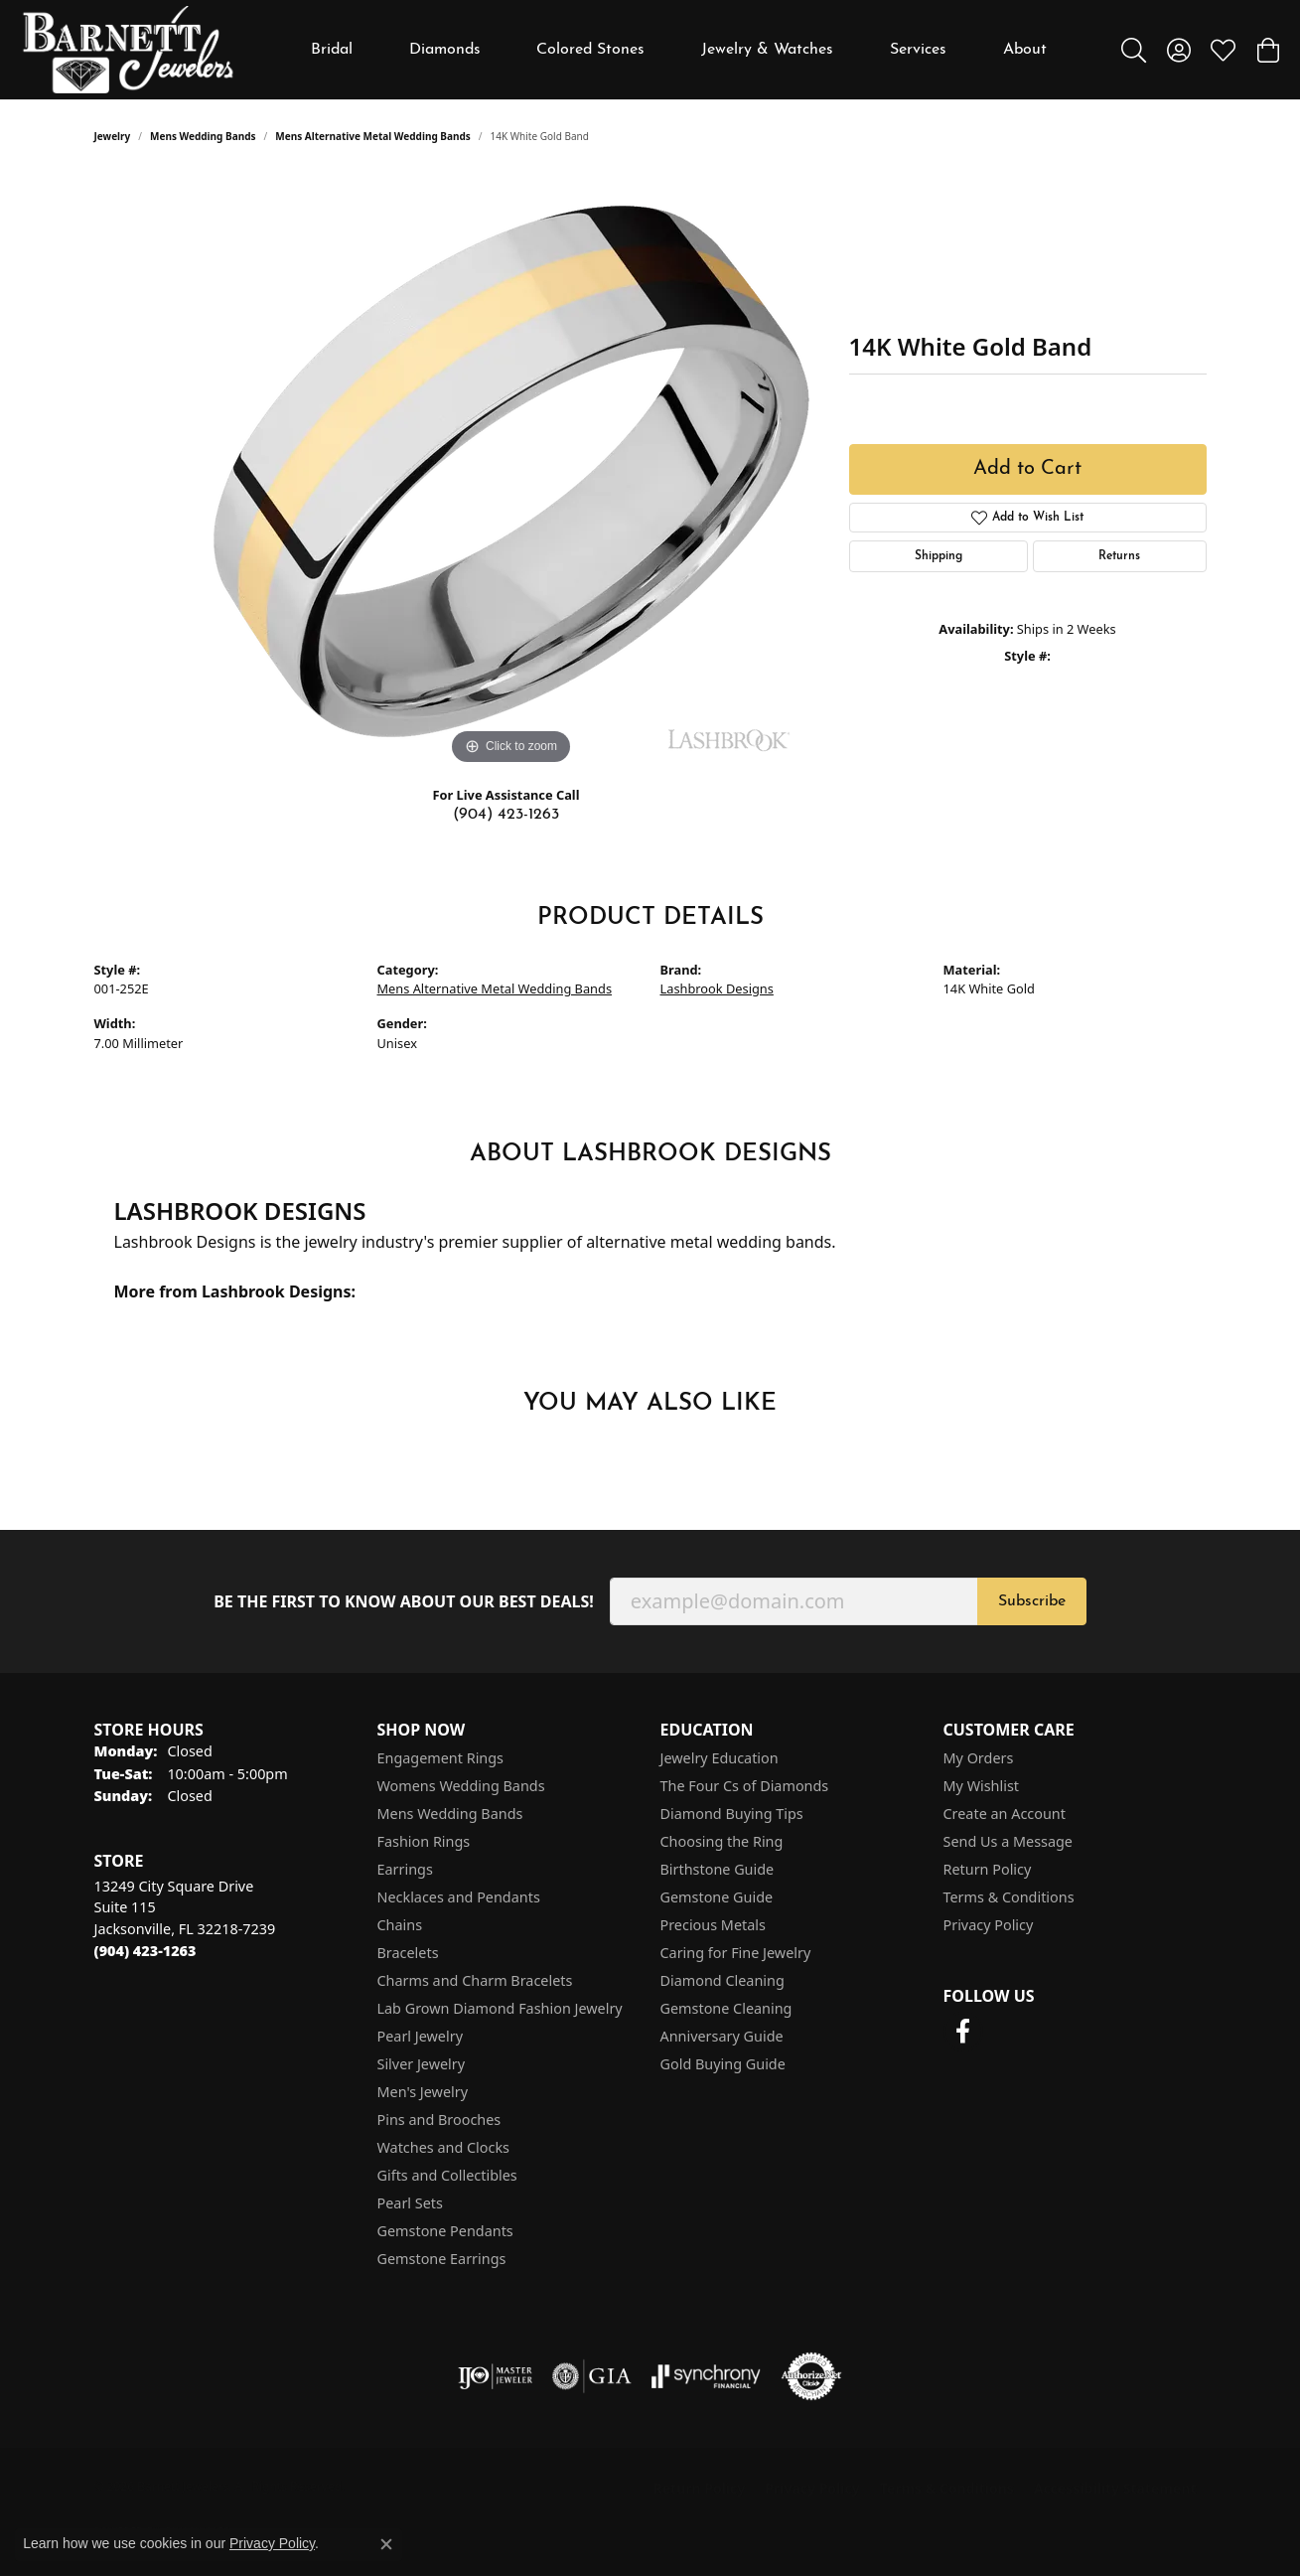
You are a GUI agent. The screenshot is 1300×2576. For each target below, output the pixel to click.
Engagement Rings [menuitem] (441, 1757)
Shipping (938, 556)
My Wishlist (981, 1785)
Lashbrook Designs (717, 988)
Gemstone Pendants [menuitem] (445, 2230)
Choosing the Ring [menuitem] (722, 1841)
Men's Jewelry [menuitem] (423, 2091)
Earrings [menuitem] (405, 1869)
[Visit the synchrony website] (706, 2376)
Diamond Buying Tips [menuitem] (731, 1813)
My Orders (978, 1757)
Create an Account (1004, 1813)
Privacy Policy (988, 1924)
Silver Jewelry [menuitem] (421, 2063)
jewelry (112, 136)
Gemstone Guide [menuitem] (717, 1897)
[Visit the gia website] (592, 2376)
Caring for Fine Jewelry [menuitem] (735, 1952)
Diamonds (445, 50)
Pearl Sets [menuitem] (410, 2203)
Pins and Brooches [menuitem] (439, 2119)
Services (918, 50)
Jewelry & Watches (767, 50)
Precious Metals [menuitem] (713, 1924)
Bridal (332, 50)
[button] (1133, 50)
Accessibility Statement (1115, 2488)
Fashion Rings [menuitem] (424, 1841)
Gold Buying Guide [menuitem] (723, 2063)
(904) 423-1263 (506, 815)
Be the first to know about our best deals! (404, 1601)
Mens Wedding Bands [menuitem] (450, 1813)
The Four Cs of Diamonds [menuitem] (744, 1785)
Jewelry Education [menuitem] (719, 1757)
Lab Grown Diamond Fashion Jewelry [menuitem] (500, 2008)
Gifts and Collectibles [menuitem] (447, 2175)
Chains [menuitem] (400, 1924)
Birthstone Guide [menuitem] (717, 1869)
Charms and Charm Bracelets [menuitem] (475, 1980)
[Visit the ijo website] (495, 2376)
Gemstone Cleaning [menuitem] (726, 2008)
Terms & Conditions (1009, 1897)
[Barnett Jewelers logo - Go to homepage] (128, 49)
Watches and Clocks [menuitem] (443, 2147)
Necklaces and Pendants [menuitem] (458, 1897)
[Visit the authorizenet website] (811, 2376)
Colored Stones (590, 50)
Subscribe (1032, 1601)
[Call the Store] (145, 1950)
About (1025, 50)
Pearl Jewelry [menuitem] (420, 2036)
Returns (1119, 556)
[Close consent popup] (386, 2544)
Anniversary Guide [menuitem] (722, 2036)
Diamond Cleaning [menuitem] (722, 1980)
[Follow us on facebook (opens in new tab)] (963, 2031)
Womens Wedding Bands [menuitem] (461, 1785)
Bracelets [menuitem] (408, 1952)
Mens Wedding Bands (203, 136)
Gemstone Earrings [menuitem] (441, 2258)
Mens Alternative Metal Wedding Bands (373, 136)
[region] (511, 472)
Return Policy (987, 1869)
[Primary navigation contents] (678, 49)
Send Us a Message (1008, 1841)
